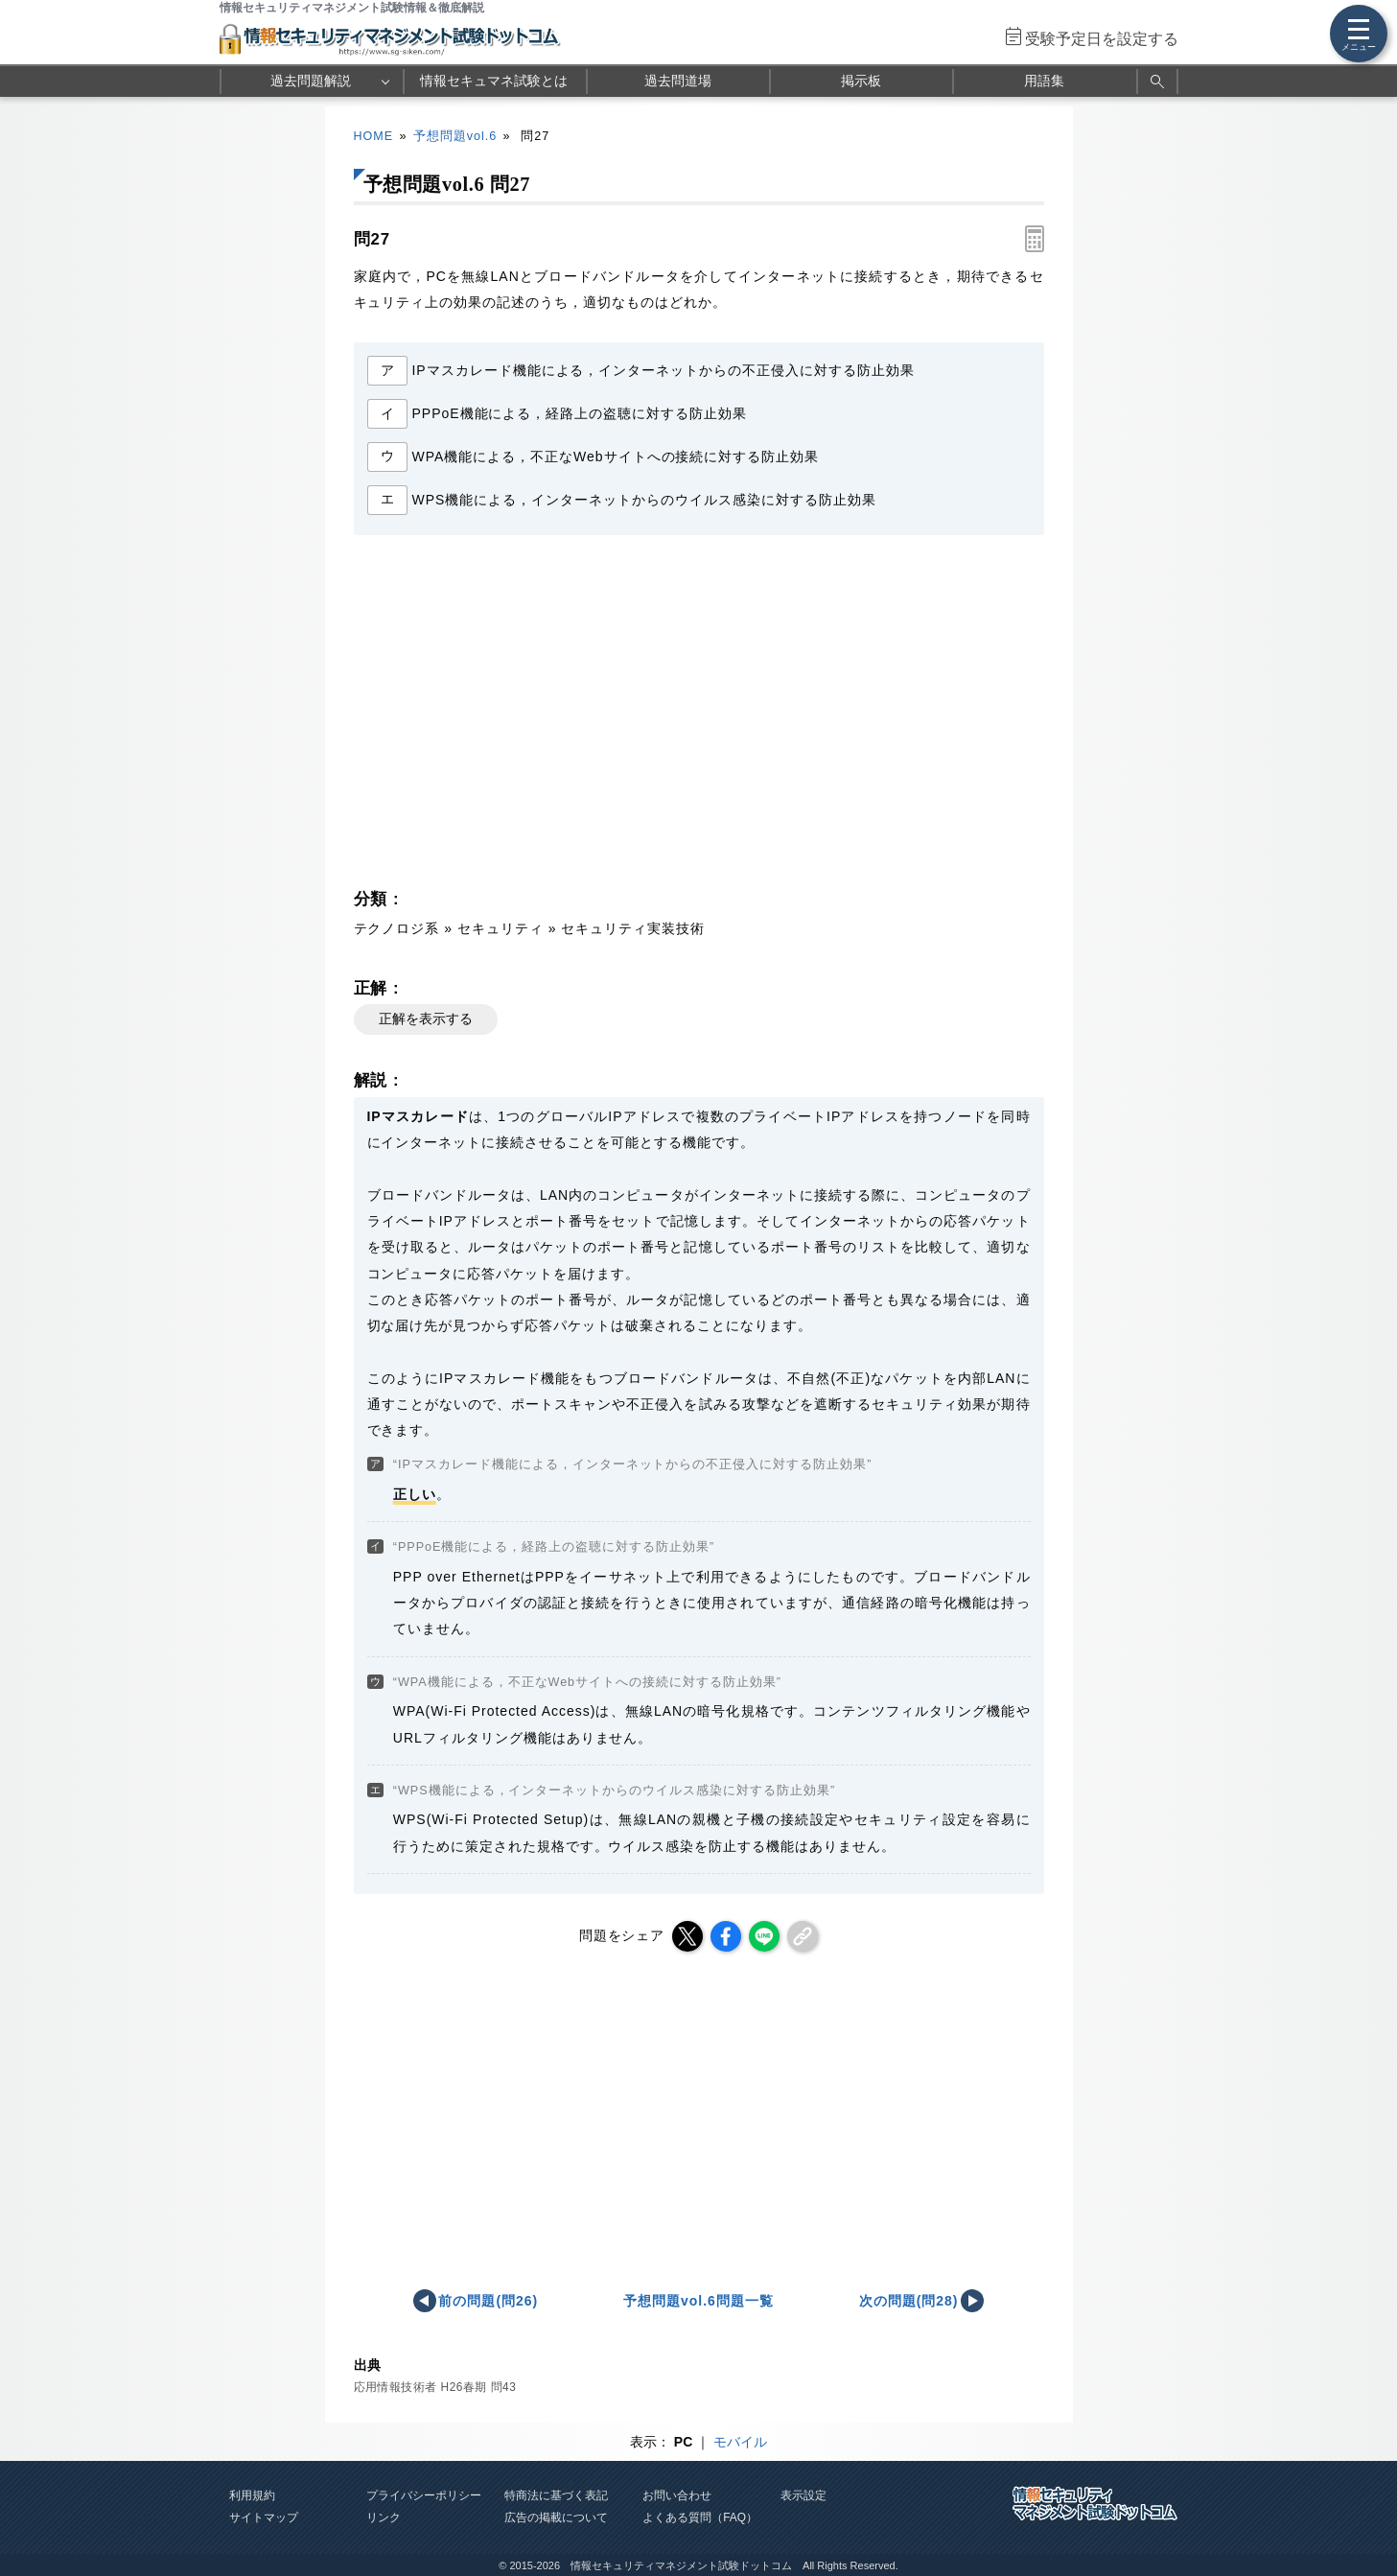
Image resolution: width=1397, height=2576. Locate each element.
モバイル (740, 2441)
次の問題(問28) (909, 2300)
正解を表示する (426, 1018)
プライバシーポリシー (423, 2495)
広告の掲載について (556, 2517)
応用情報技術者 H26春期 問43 (435, 2387)
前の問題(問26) (488, 2300)
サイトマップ (263, 2517)
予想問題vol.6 (455, 136)
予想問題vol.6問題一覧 (698, 2300)
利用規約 (252, 2495)
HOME (374, 136)
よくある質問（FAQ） (699, 2517)
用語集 (1044, 80)
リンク (383, 2517)
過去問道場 (677, 80)
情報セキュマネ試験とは (494, 80)
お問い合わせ (676, 2495)
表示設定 (803, 2495)
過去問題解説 (310, 80)
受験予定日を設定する (1101, 39)
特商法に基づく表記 (556, 2495)
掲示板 (861, 80)
